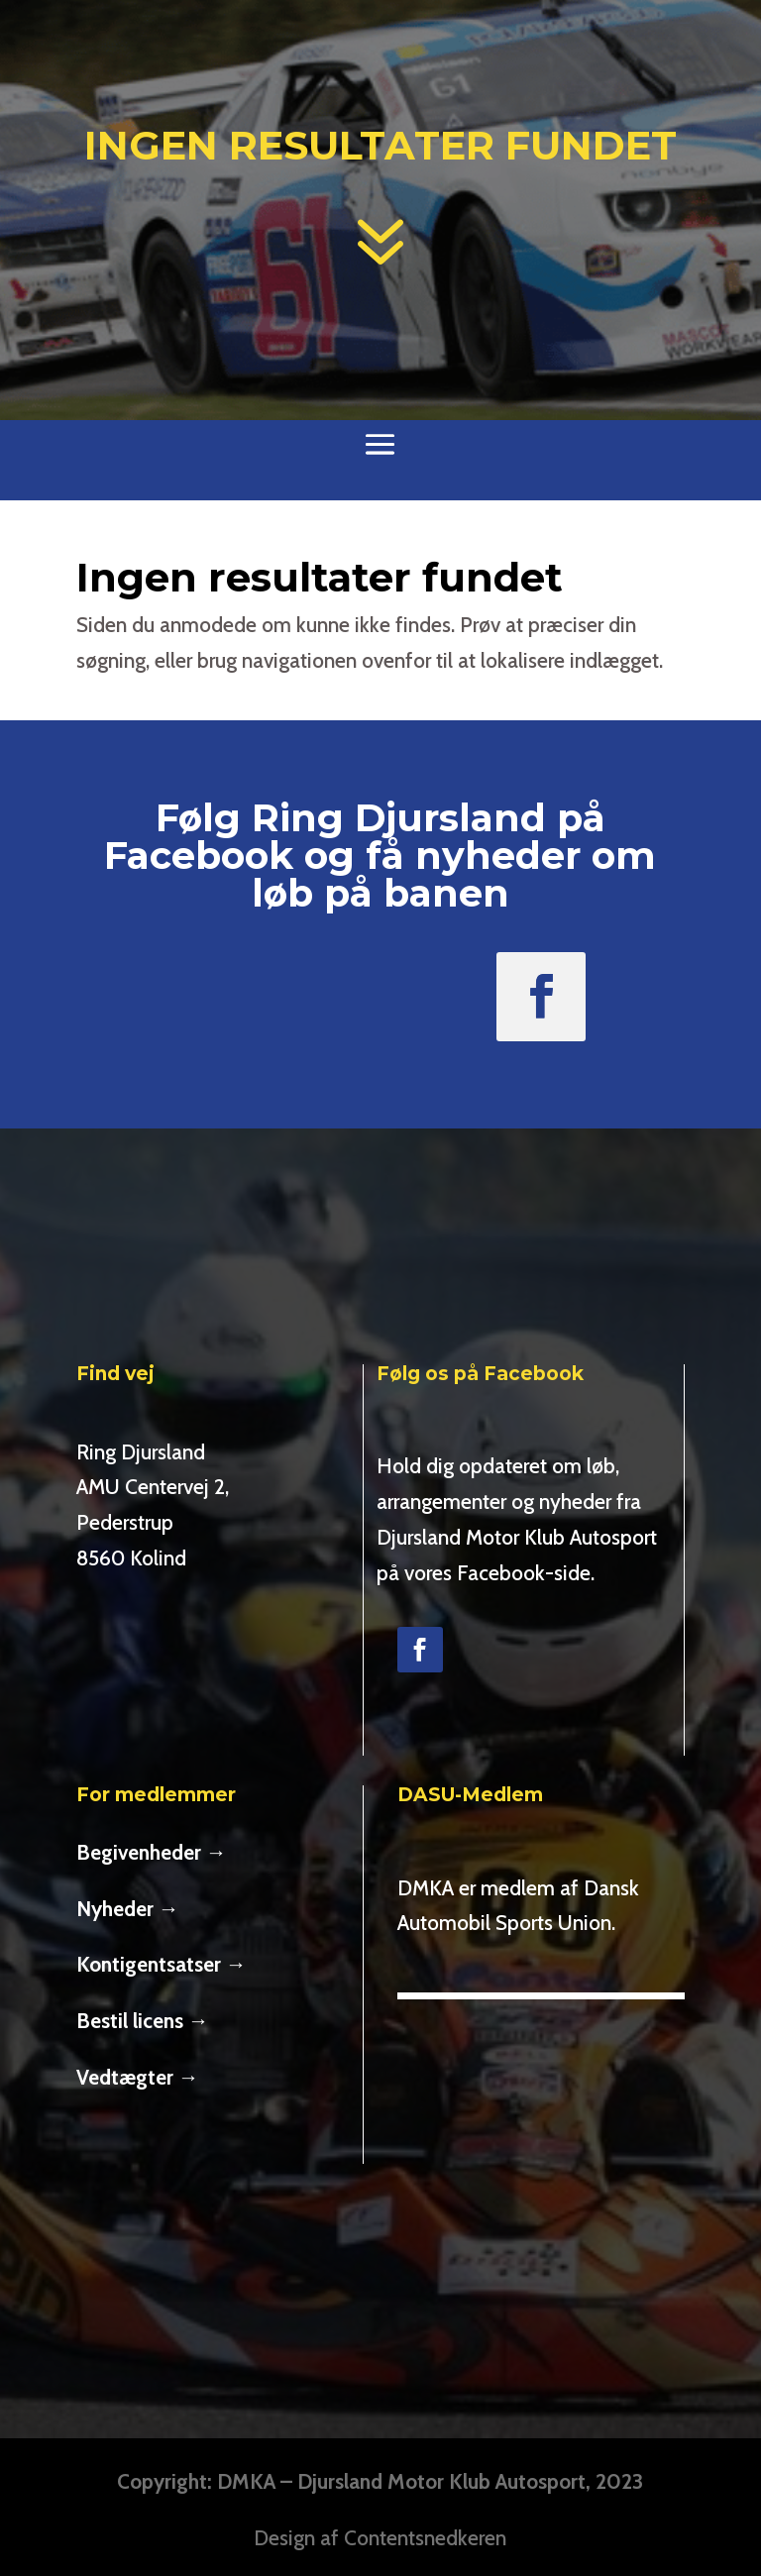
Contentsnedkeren (425, 2537)
